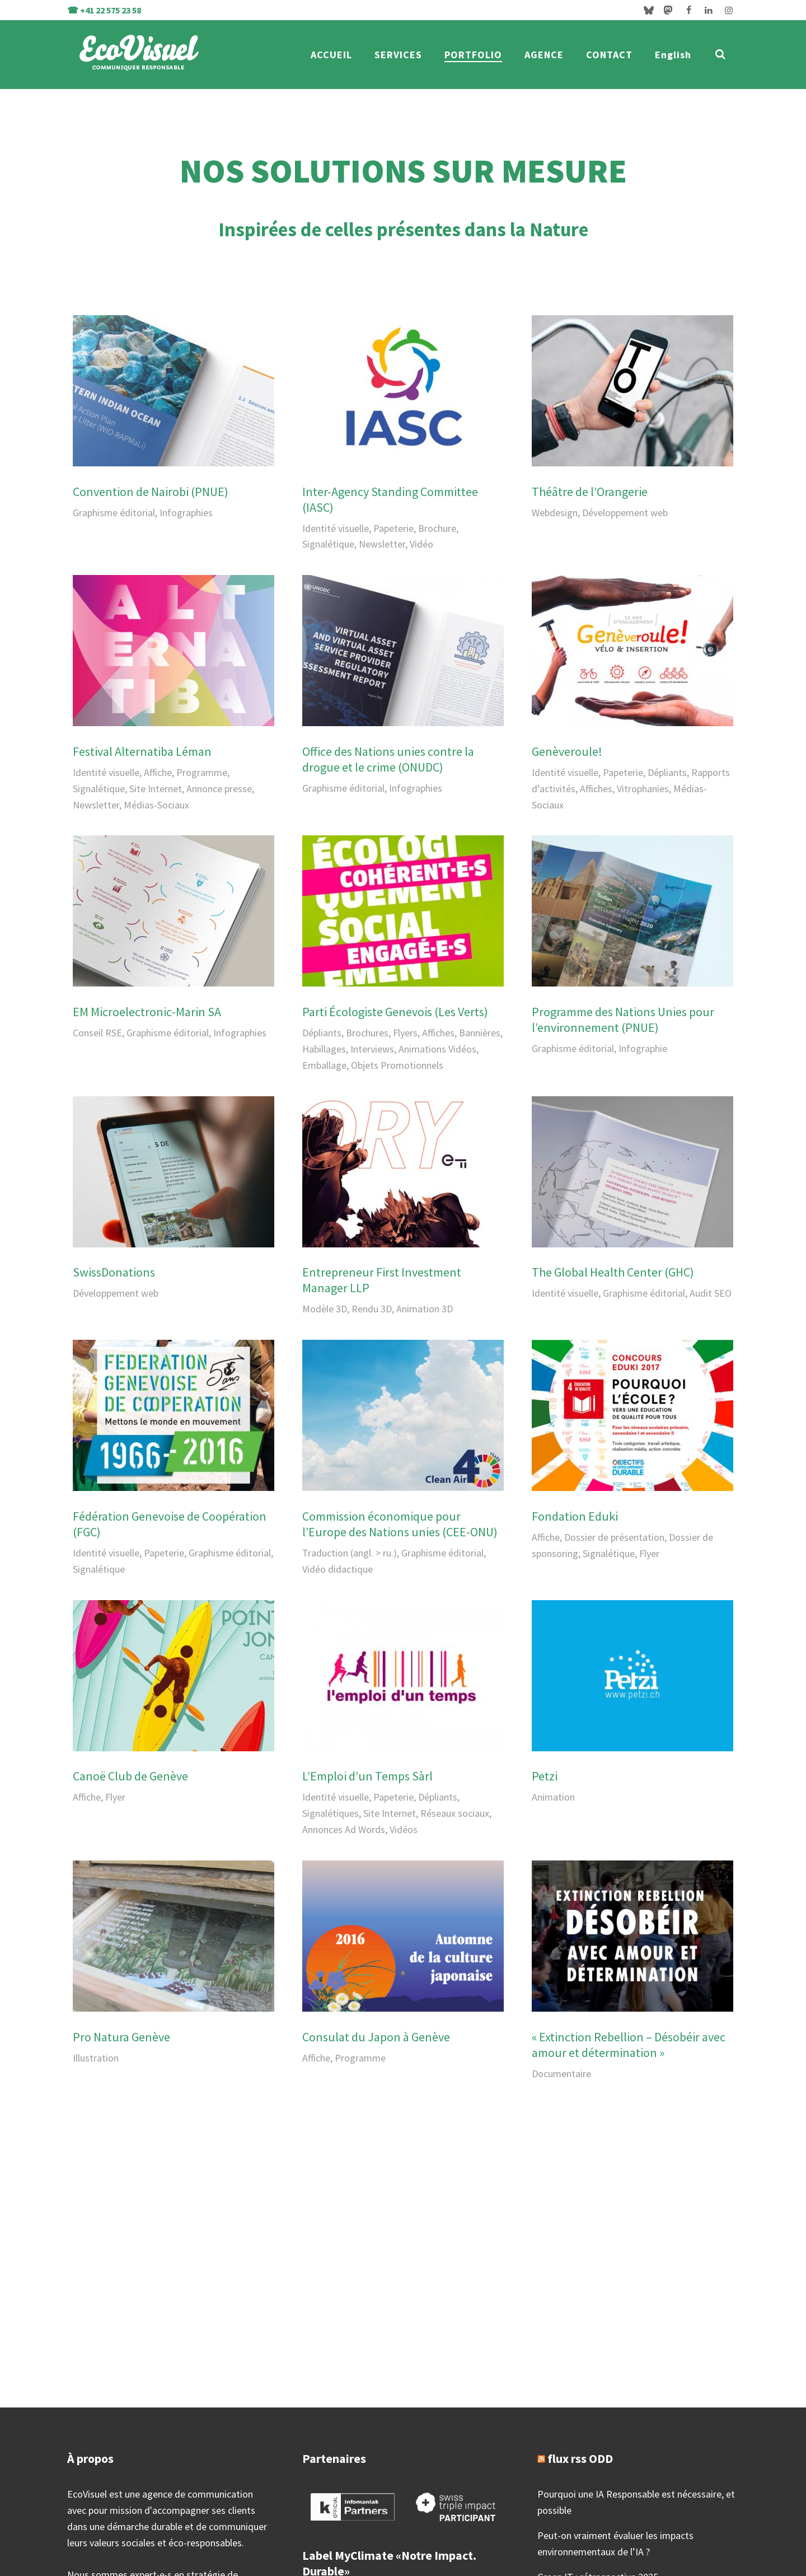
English (673, 54)
